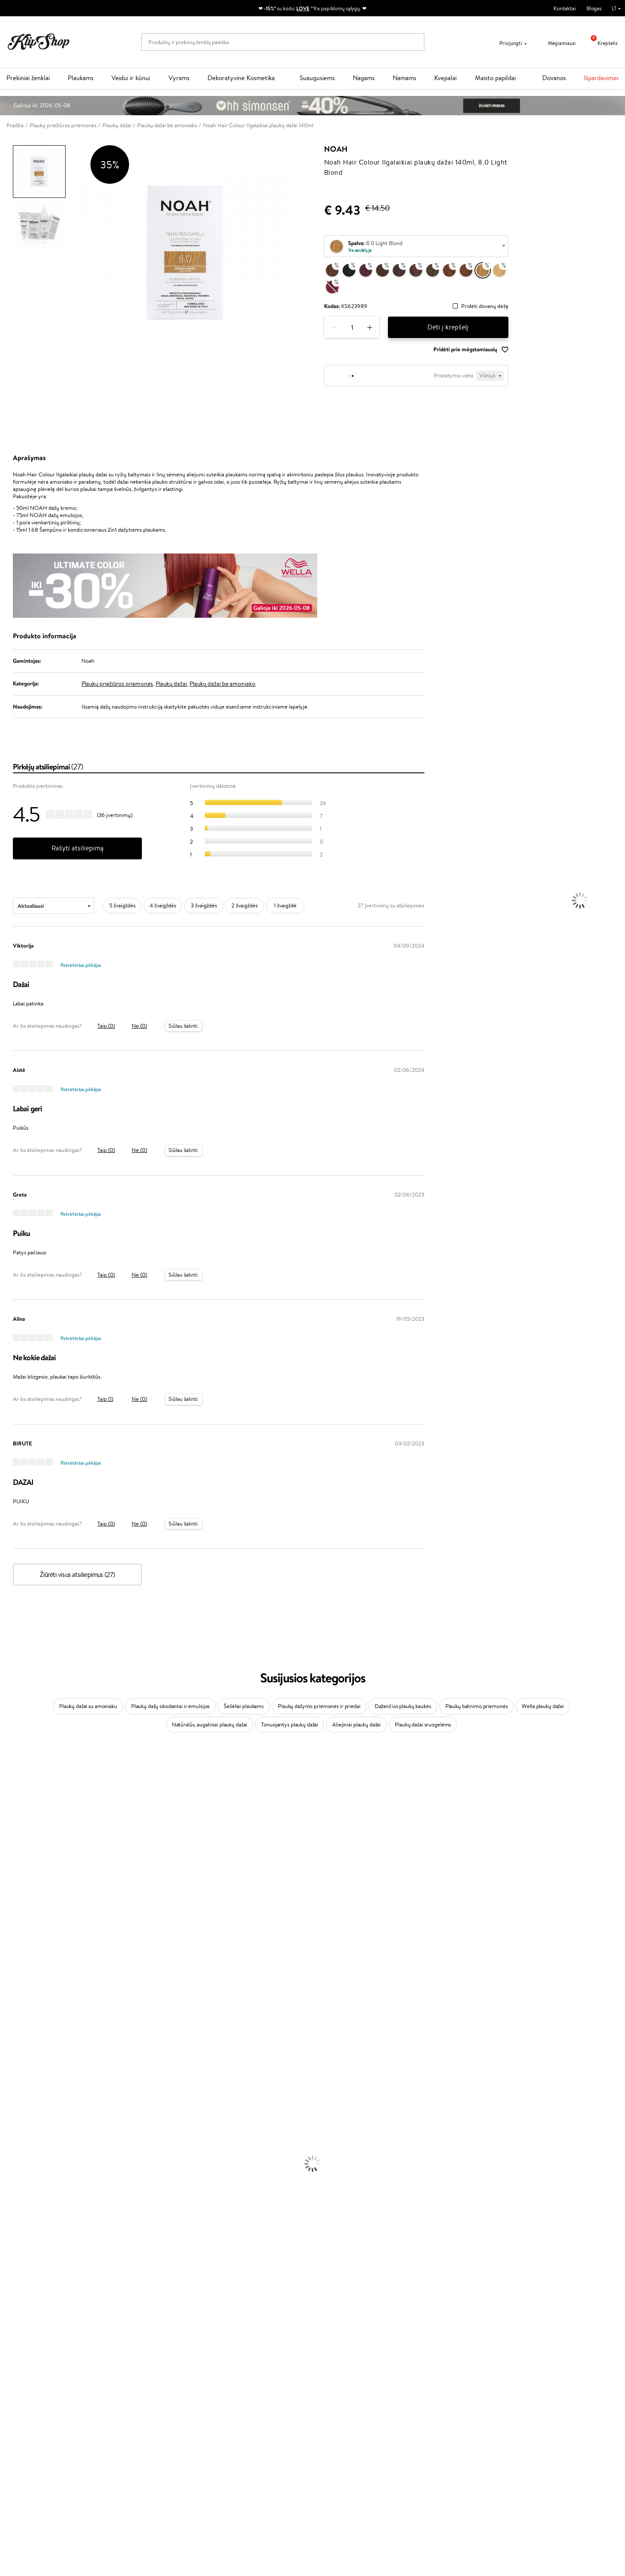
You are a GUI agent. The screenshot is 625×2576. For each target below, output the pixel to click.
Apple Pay (25, 2420)
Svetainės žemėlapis (36, 2446)
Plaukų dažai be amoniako (222, 684)
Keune (7, 1898)
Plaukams (80, 78)
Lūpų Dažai (13, 2299)
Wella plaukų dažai (543, 1706)
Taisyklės (23, 2404)
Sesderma (12, 1806)
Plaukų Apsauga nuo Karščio (33, 2156)
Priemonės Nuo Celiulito (29, 2207)
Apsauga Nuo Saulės (24, 2223)
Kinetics (9, 1998)
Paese (7, 1914)
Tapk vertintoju (234, 2404)
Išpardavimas (601, 78)
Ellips (6, 1923)
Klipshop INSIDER (34, 2429)
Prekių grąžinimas (186, 2374)
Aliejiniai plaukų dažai (356, 1724)
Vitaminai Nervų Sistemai (30, 2349)
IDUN (7, 2056)
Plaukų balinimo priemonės (476, 1706)
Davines (9, 1764)
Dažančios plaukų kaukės (403, 1706)
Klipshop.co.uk (234, 2461)
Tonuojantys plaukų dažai (289, 1724)
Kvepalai (445, 78)
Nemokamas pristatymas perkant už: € (61, 2374)
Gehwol (9, 1906)
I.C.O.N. (10, 1831)
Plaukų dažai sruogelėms (423, 1724)
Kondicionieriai (18, 2115)
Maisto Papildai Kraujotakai (31, 2366)
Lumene (9, 2081)
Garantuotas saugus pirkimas (506, 2374)
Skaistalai (10, 2290)
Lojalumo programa (240, 2420)
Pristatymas (129, 2429)
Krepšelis (601, 43)
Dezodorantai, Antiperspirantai (36, 2215)
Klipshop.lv (229, 2452)
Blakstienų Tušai (18, 2282)
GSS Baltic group (239, 2444)
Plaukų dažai (171, 684)
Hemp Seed (14, 2048)
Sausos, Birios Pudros (25, 2265)
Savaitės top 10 (234, 2412)
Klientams (128, 2395)
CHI (5, 2015)
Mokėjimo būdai (134, 2420)
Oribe (7, 1981)
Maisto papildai (495, 78)
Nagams (364, 78)
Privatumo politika (34, 2412)
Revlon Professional (23, 1973)
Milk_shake (13, 1772)
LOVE (302, 8)
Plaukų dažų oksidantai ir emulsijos (170, 1706)
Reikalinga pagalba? (342, 2395)
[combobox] (416, 246)
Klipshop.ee (230, 2469)
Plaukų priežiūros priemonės (117, 684)
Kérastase (11, 1797)
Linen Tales (13, 1872)
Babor (7, 1781)
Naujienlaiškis (494, 2395)
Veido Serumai (17, 2190)
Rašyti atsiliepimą (77, 848)
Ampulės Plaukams (22, 2132)
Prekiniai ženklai (28, 78)
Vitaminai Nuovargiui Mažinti (34, 2324)
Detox (7, 2340)
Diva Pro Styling (19, 1956)
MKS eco (10, 1989)
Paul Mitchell (15, 2065)
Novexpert (13, 2090)
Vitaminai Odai (18, 2332)
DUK (18, 2437)
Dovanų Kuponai (134, 2437)
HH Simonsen (16, 2031)
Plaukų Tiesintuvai (21, 2140)
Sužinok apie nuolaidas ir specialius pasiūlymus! (533, 2404)
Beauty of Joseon (21, 1848)
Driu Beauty (14, 1931)
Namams (404, 78)
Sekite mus (332, 2449)
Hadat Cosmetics (20, 1965)
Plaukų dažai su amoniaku (88, 1706)
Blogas (593, 8)
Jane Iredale (14, 1822)
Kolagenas (12, 2315)
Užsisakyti (499, 2438)
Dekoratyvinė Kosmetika (241, 78)
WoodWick (13, 1864)
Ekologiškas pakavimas (345, 2374)
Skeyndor (11, 1948)
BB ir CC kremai (19, 2273)
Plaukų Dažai (15, 2165)
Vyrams (178, 78)
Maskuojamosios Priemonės (32, 2257)
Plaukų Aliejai (16, 2123)
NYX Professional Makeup (30, 1889)
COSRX (9, 1881)
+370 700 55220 (339, 2404)
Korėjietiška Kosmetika (27, 2232)
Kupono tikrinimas (136, 2446)
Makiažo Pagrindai (21, 2240)
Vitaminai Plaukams (23, 2307)
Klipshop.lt (27, 2395)
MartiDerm (13, 1856)
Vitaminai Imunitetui (24, 2357)
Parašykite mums (339, 2419)
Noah (336, 149)
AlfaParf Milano (18, 2039)
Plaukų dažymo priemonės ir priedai (319, 1706)
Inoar (6, 1789)
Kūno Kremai (15, 2182)
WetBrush (12, 1814)
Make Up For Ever (21, 2073)
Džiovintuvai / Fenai (23, 2148)
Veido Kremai (16, 2173)
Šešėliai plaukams (244, 1706)
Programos (232, 2395)
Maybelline (13, 1839)
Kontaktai (564, 8)
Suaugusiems (317, 78)
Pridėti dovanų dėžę (484, 306)
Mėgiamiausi (556, 43)
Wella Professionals (23, 1939)
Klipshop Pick (233, 2429)
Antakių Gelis (16, 2249)
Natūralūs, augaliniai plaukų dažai (209, 1724)
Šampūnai (11, 2106)
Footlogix (11, 2006)
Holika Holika (15, 2023)
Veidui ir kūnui (130, 78)
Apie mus (126, 2404)
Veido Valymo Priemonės (30, 2198)
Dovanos (554, 78)
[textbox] (416, 246)
